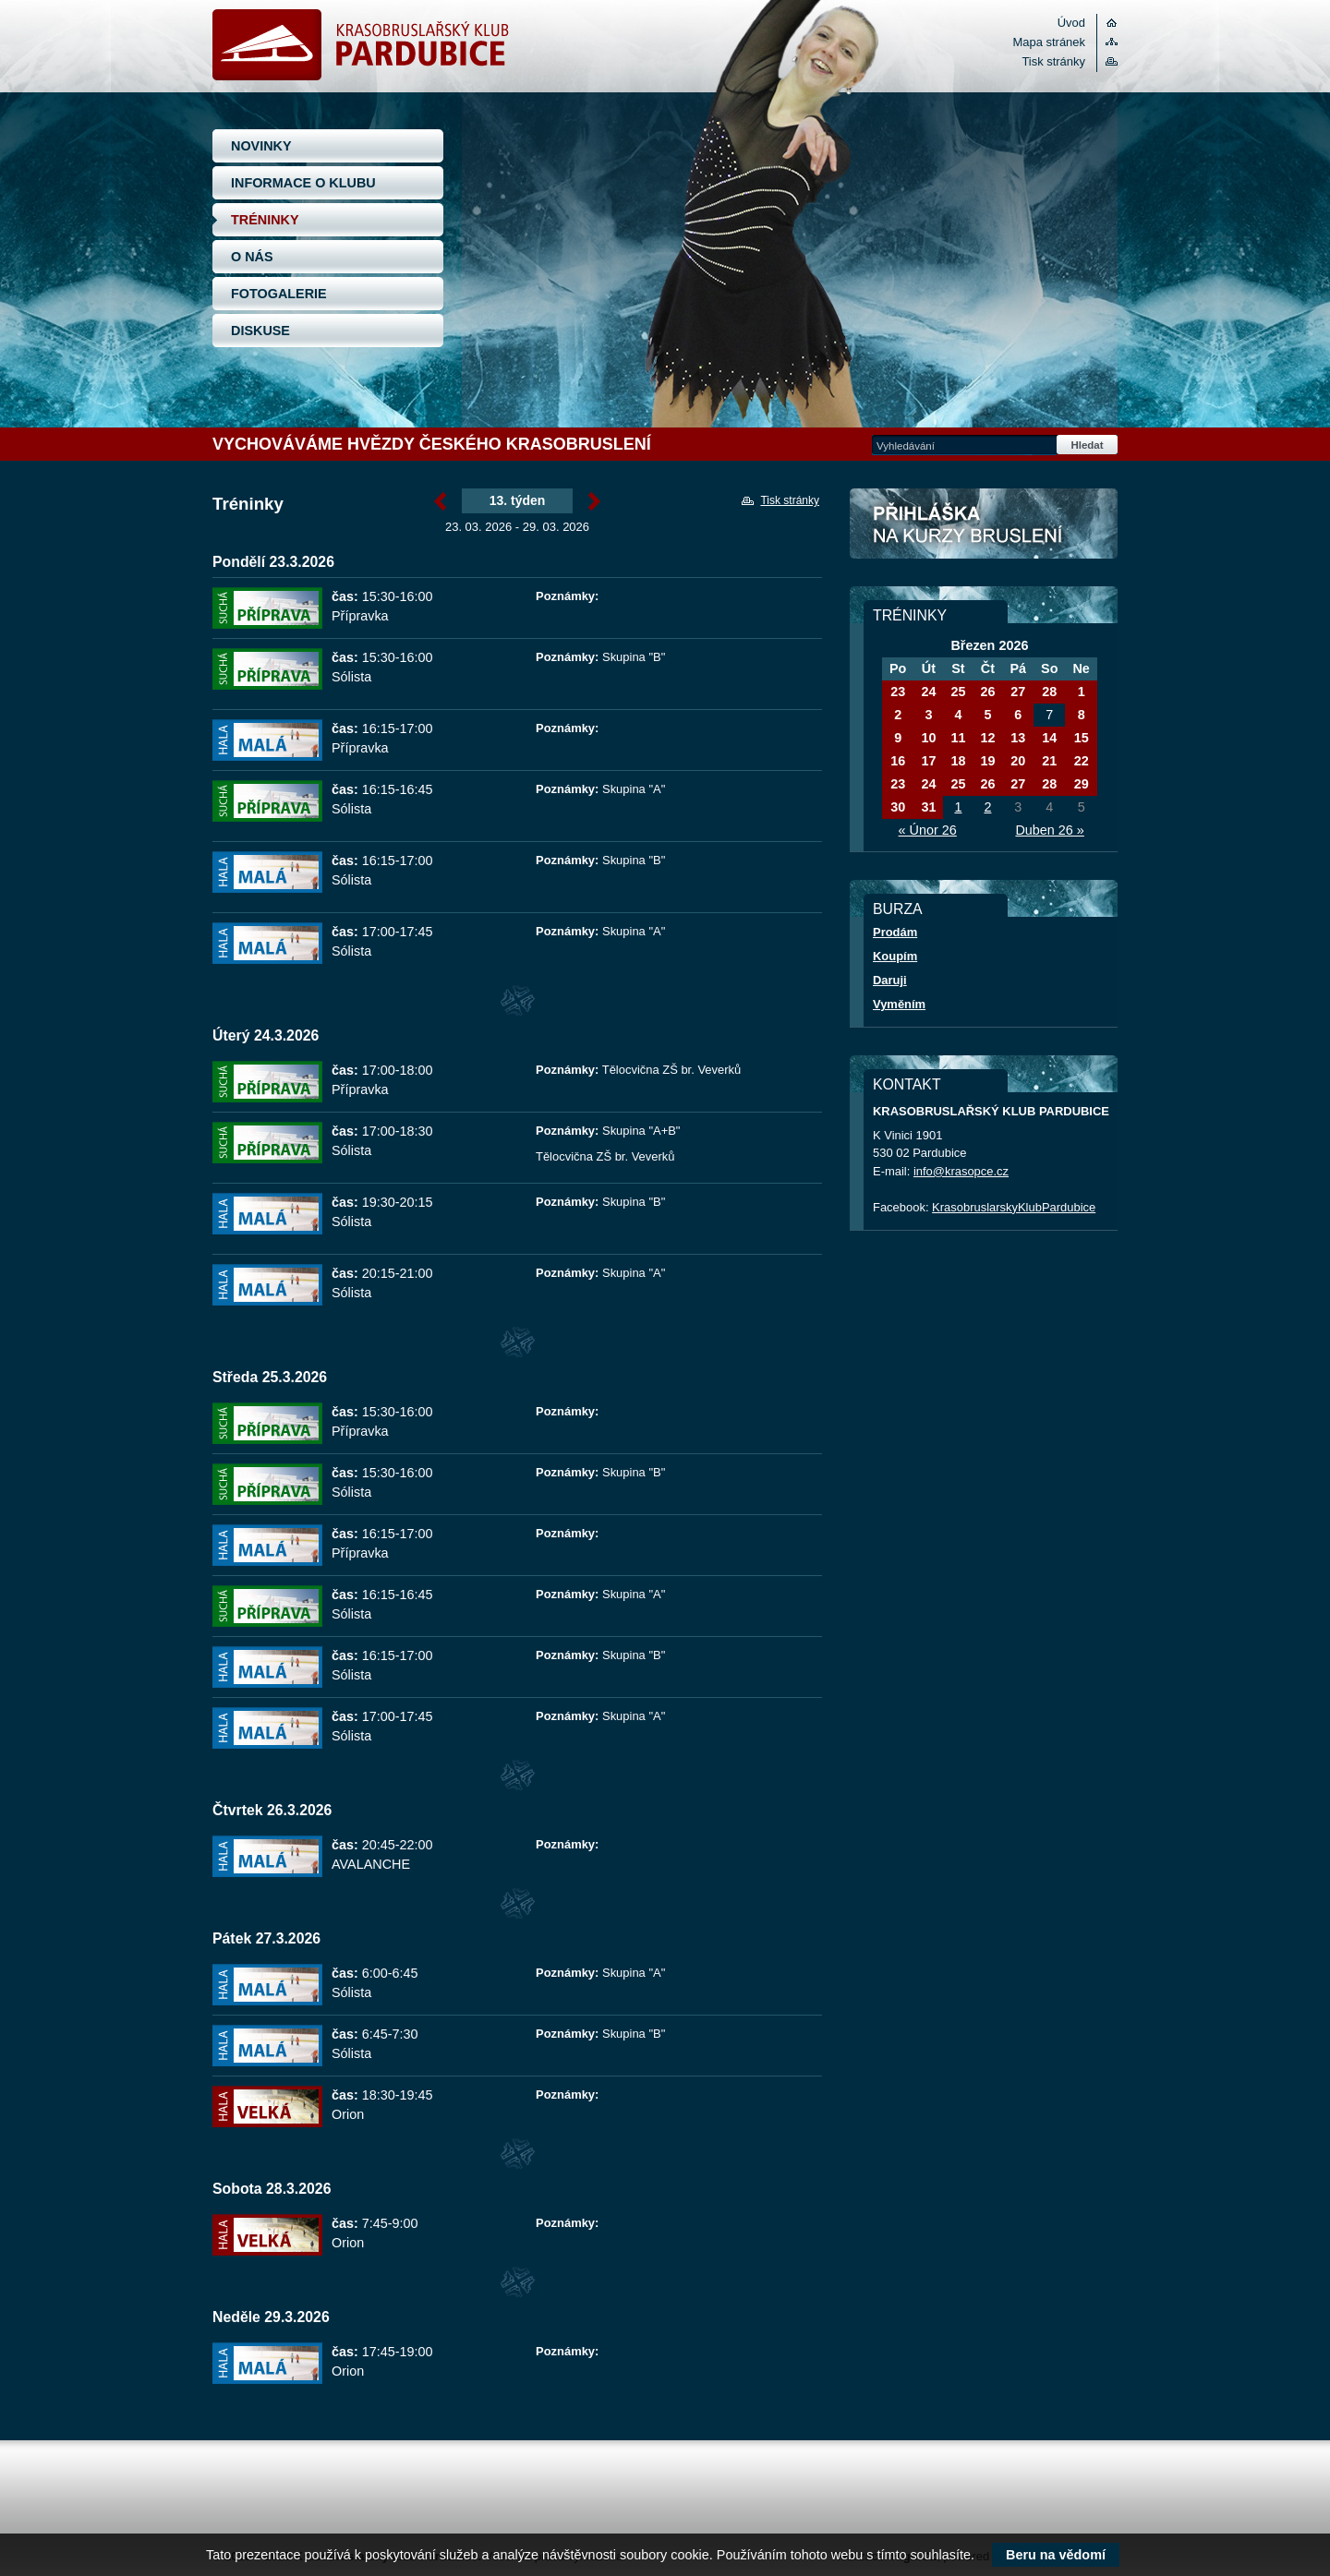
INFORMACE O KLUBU (303, 182)
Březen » (594, 501)
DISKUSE (260, 330)
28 (1049, 691)
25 (957, 691)
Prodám (895, 932)
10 (928, 737)
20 (1017, 760)
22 (1081, 760)
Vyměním (899, 1004)
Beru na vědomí (1056, 2554)
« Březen (440, 501)
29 (1081, 783)
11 (957, 737)
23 (897, 691)
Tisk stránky (1053, 61)
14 (1049, 737)
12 (987, 737)
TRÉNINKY (265, 219)
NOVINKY (261, 145)
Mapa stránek (1049, 42)
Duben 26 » (1049, 830)
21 (1049, 760)
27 (1017, 691)
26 (987, 691)
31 (928, 807)
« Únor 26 (928, 830)
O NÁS (252, 256)
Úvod (1071, 23)
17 (928, 760)
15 (1081, 737)
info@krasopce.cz (961, 1171)
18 (957, 760)
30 (897, 807)
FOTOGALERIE (279, 293)
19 (987, 760)
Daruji (890, 980)
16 (897, 760)
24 (928, 691)
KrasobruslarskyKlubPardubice (1013, 1207)
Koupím (895, 956)
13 (1017, 737)
